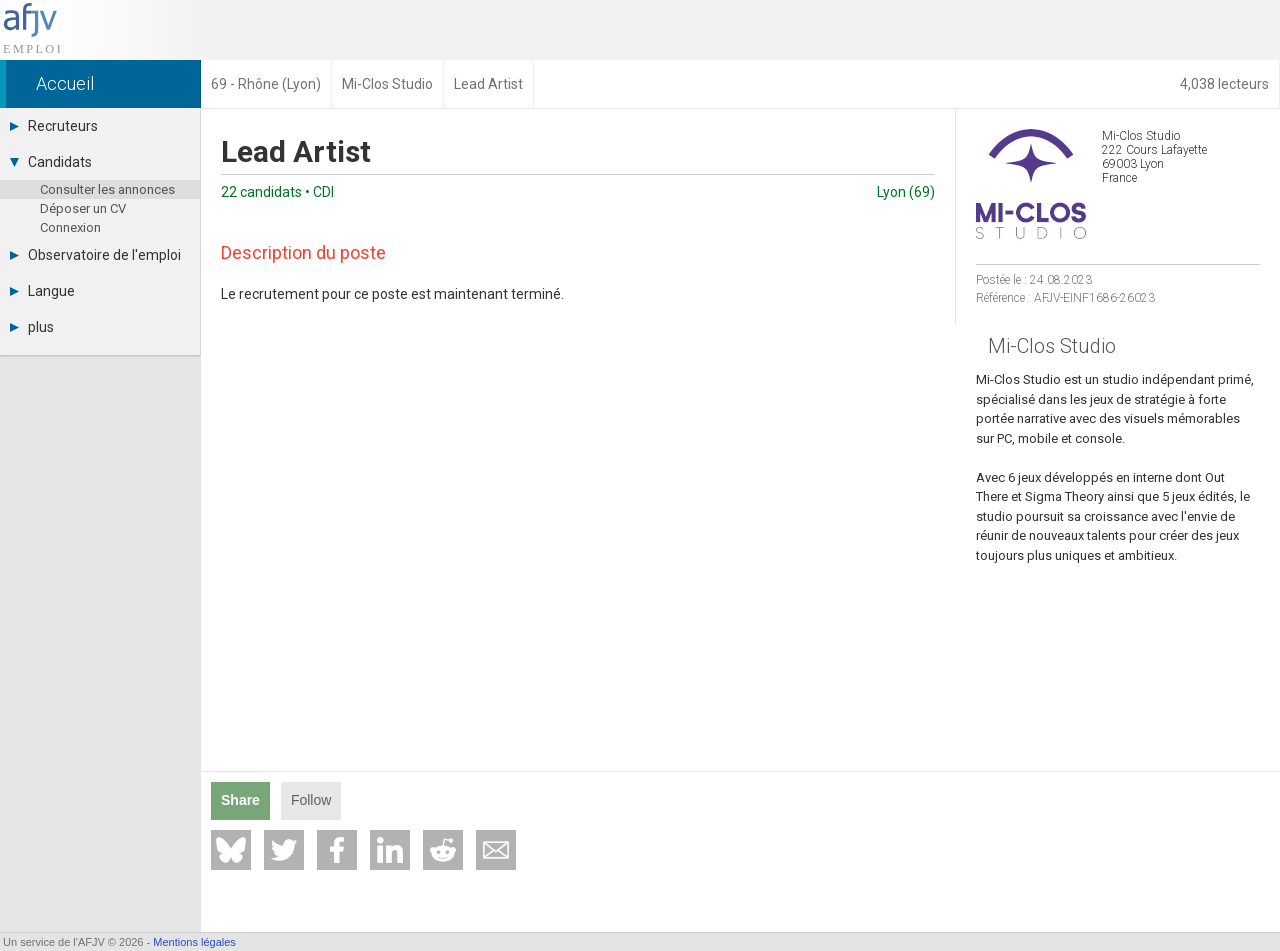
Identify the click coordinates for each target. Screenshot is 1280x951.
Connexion (70, 227)
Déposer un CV (83, 208)
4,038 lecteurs (1224, 84)
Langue (42, 291)
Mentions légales (194, 942)
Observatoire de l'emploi (95, 255)
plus (32, 327)
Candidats (51, 162)
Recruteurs (54, 126)
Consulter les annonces (107, 189)
